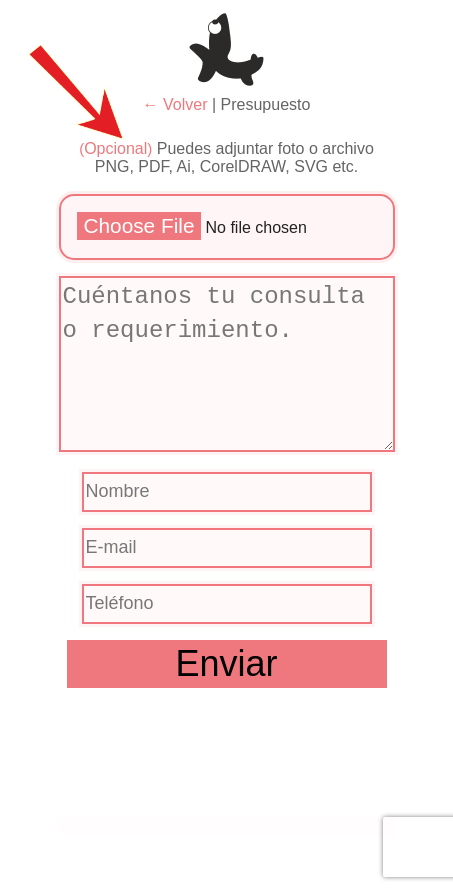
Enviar (226, 663)
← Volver (175, 104)
